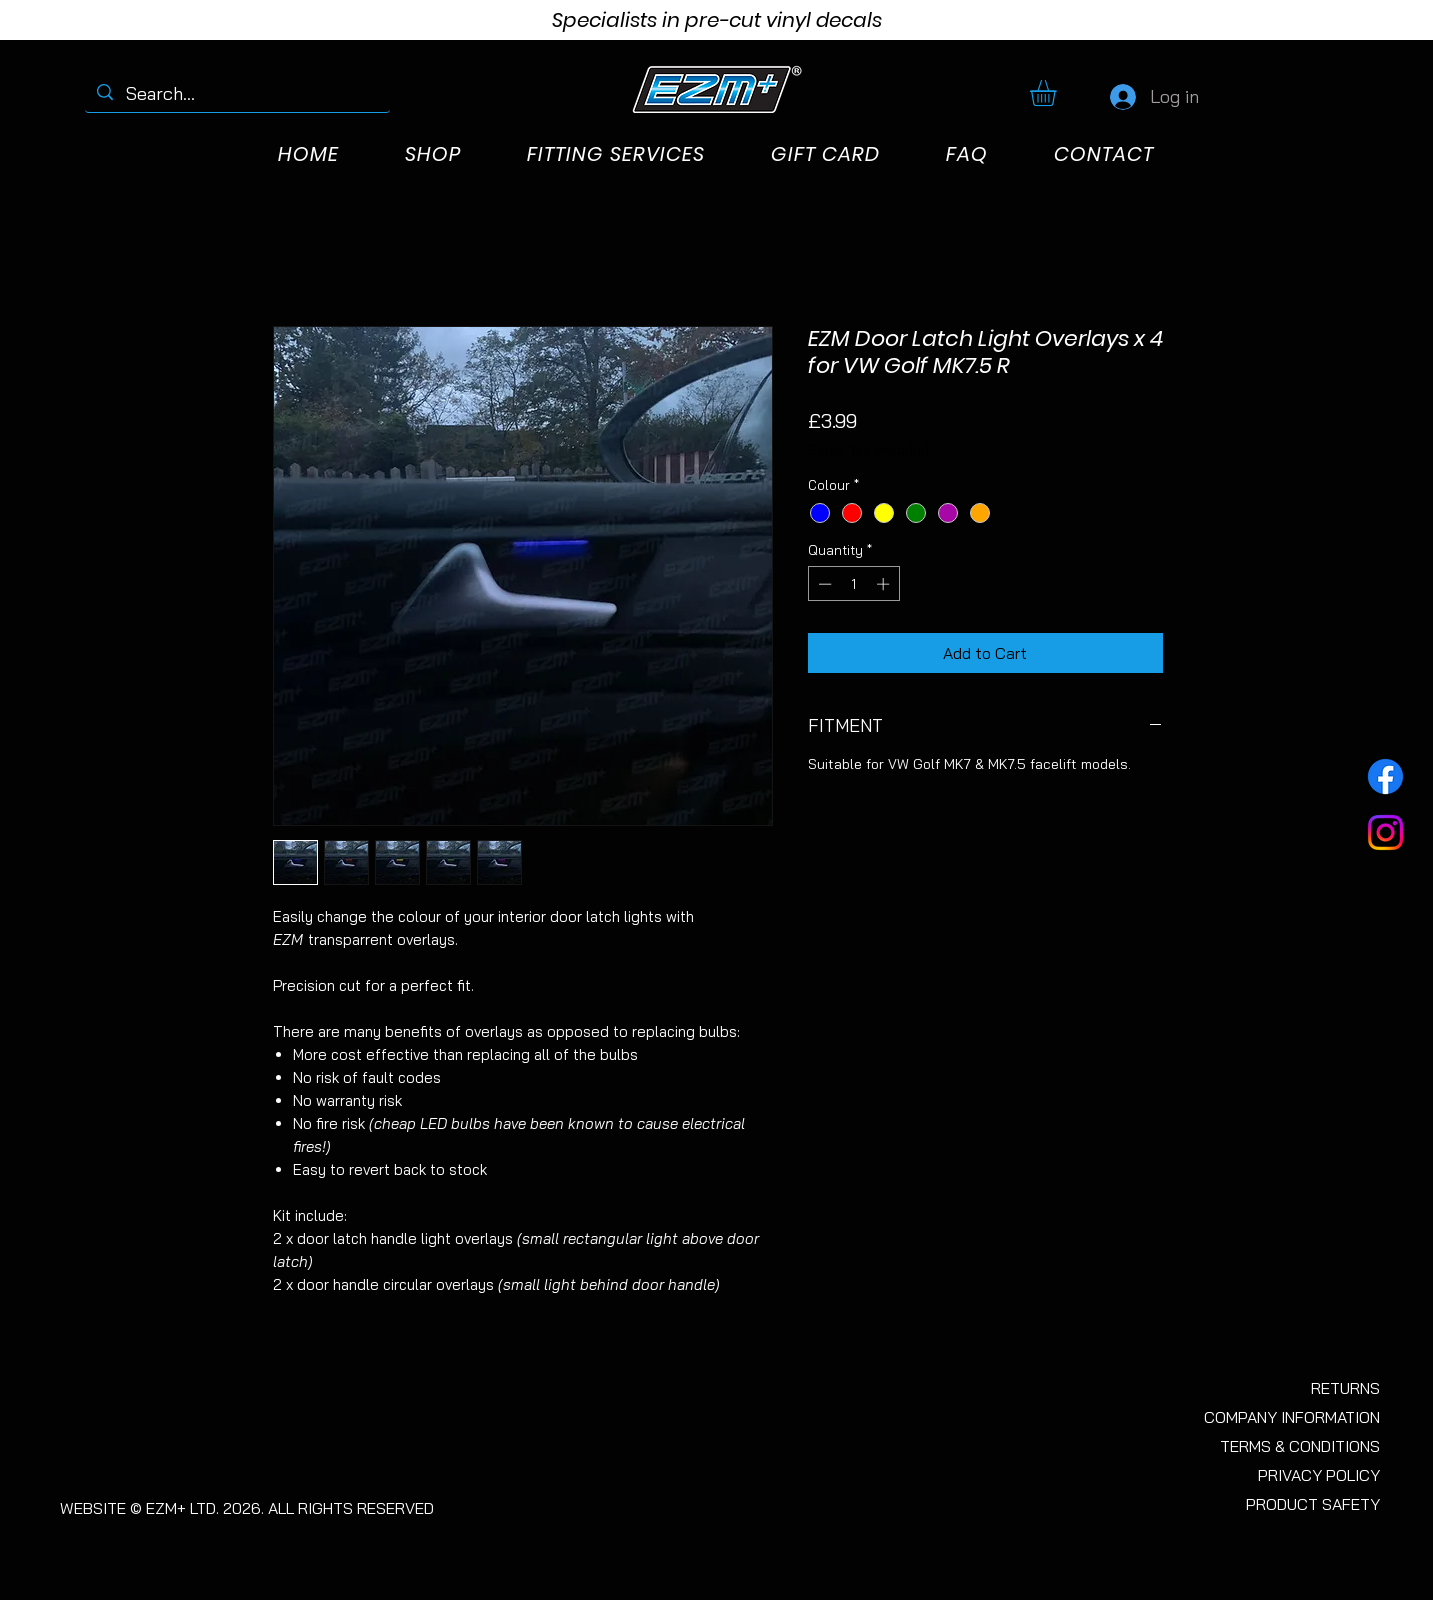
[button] (1058, 93)
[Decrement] (823, 584)
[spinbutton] (853, 584)
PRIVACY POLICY (1319, 1475)
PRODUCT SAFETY (1313, 1504)
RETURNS (1345, 1388)
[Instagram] (1385, 832)
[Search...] (237, 93)
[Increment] (885, 584)
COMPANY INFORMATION (1292, 1417)
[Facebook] (1385, 776)
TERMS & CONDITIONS (1300, 1446)
